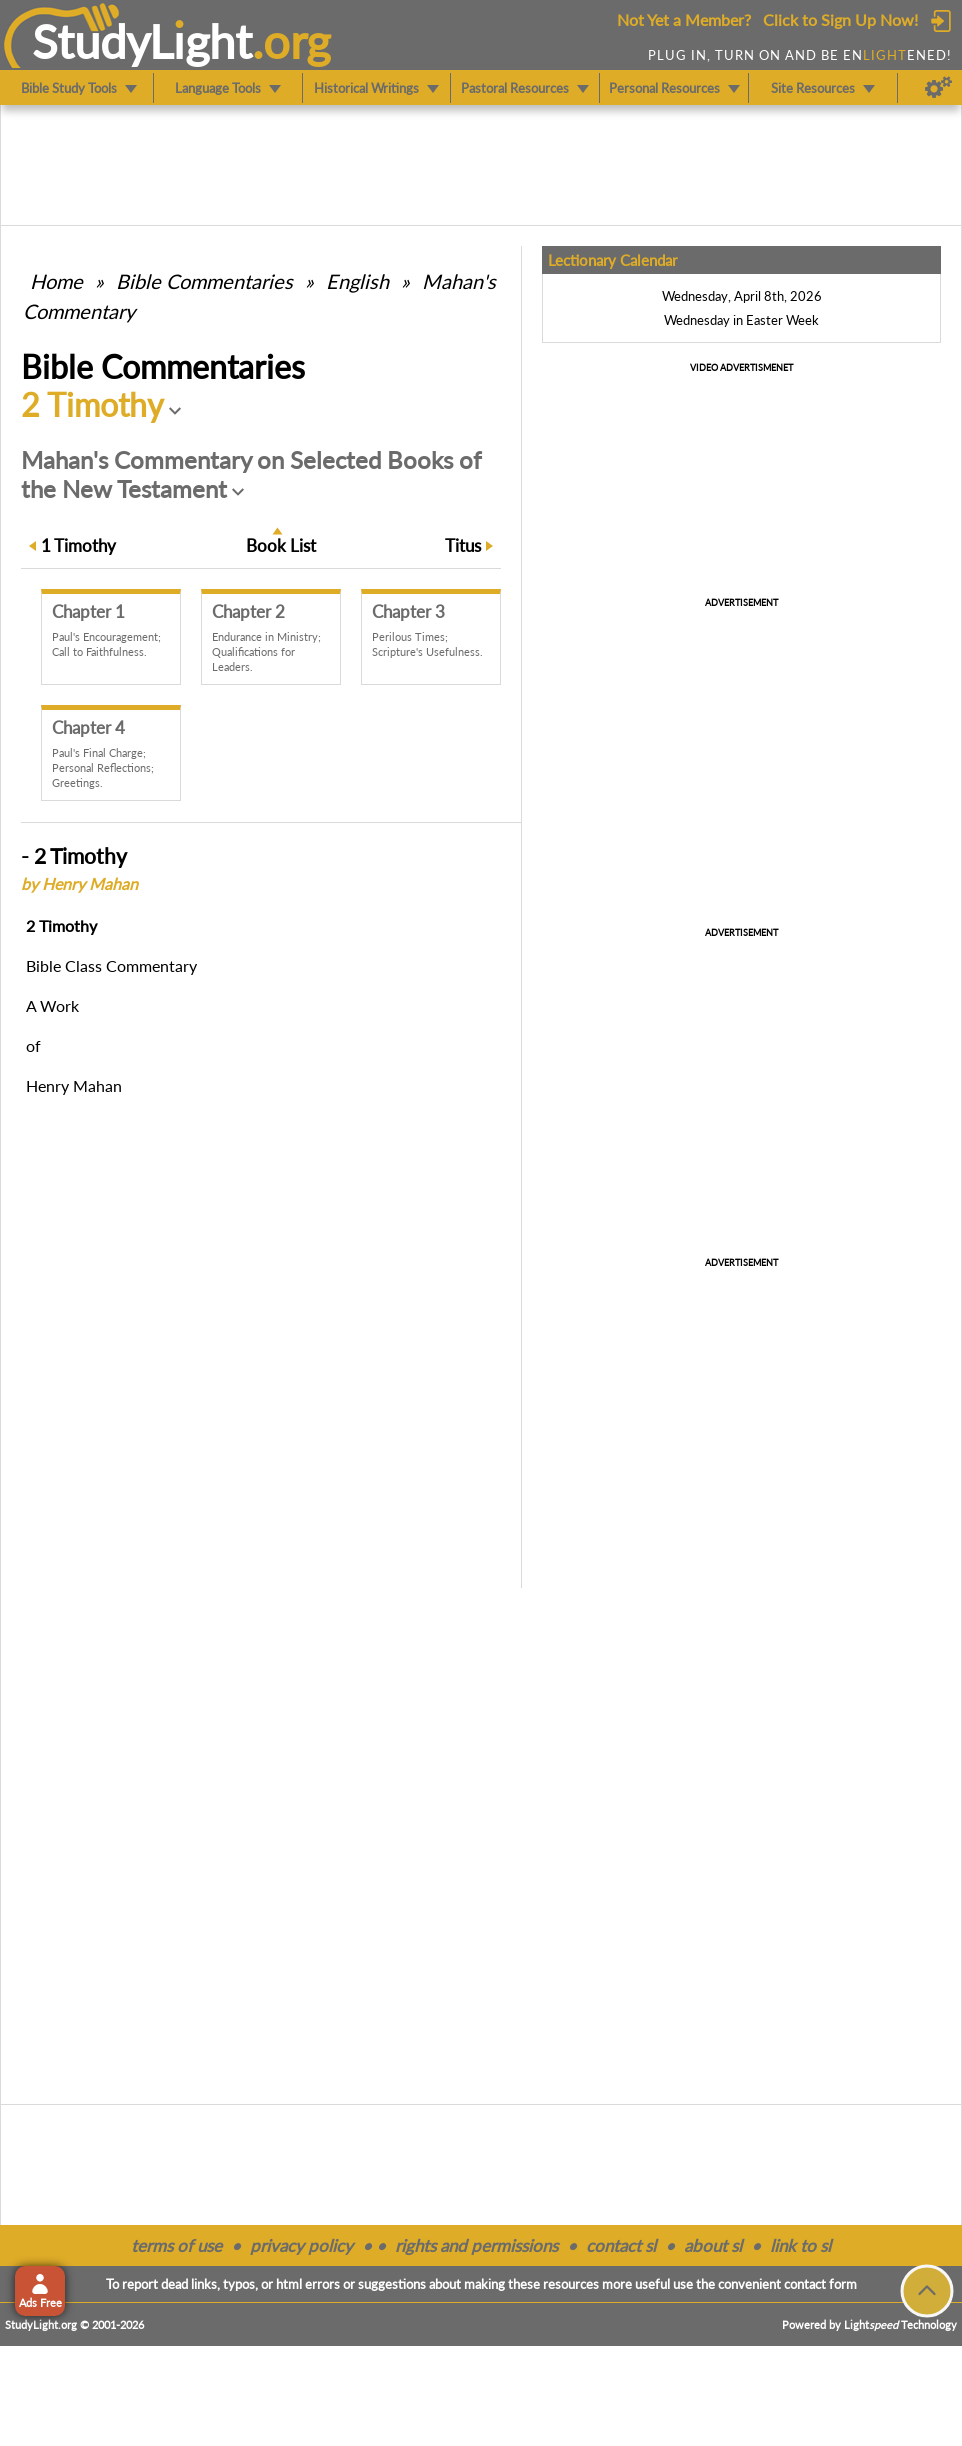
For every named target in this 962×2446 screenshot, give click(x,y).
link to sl (800, 2245)
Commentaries (204, 281)
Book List (281, 545)
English (357, 281)
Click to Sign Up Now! (840, 19)
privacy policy (301, 2245)
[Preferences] (938, 88)
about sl (713, 2245)
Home (56, 281)
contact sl (621, 2245)
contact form (820, 2284)
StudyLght (142, 41)
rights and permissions (476, 2245)
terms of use (176, 2245)
